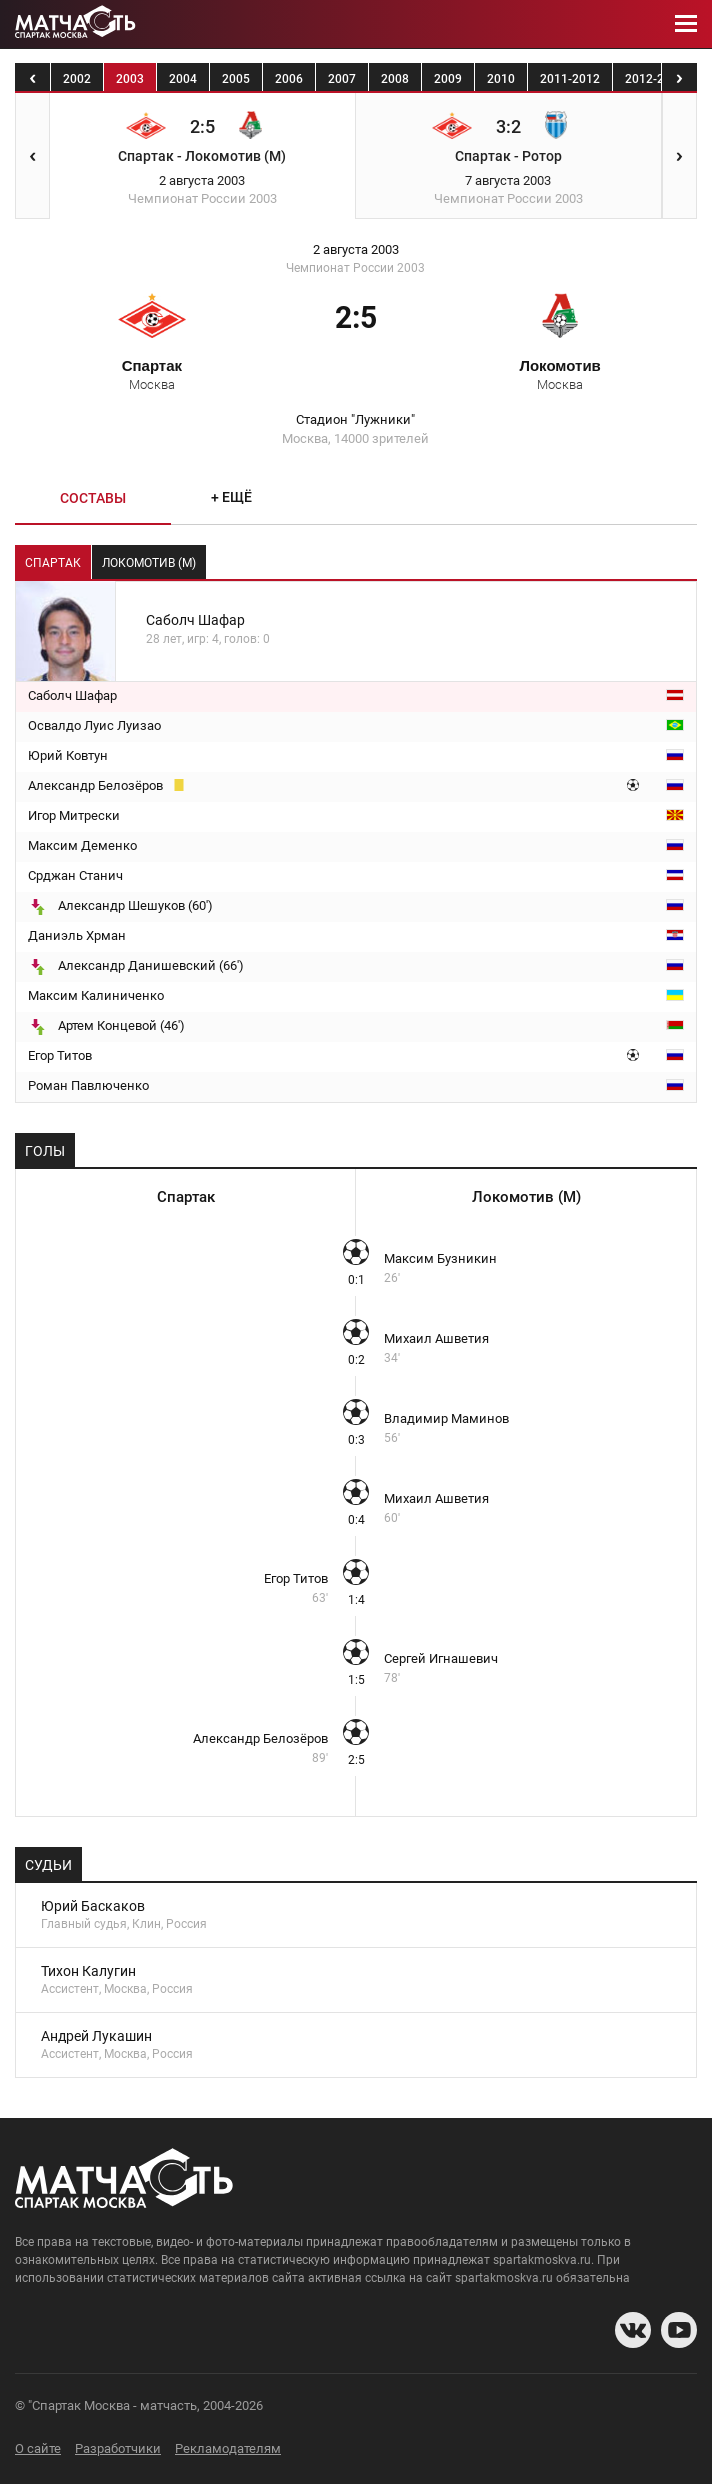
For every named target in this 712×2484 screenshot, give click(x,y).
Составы (93, 498)
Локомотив (559, 374)
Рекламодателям (228, 2448)
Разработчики (118, 2448)
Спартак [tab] (53, 563)
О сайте (38, 2448)
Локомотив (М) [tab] (149, 563)
